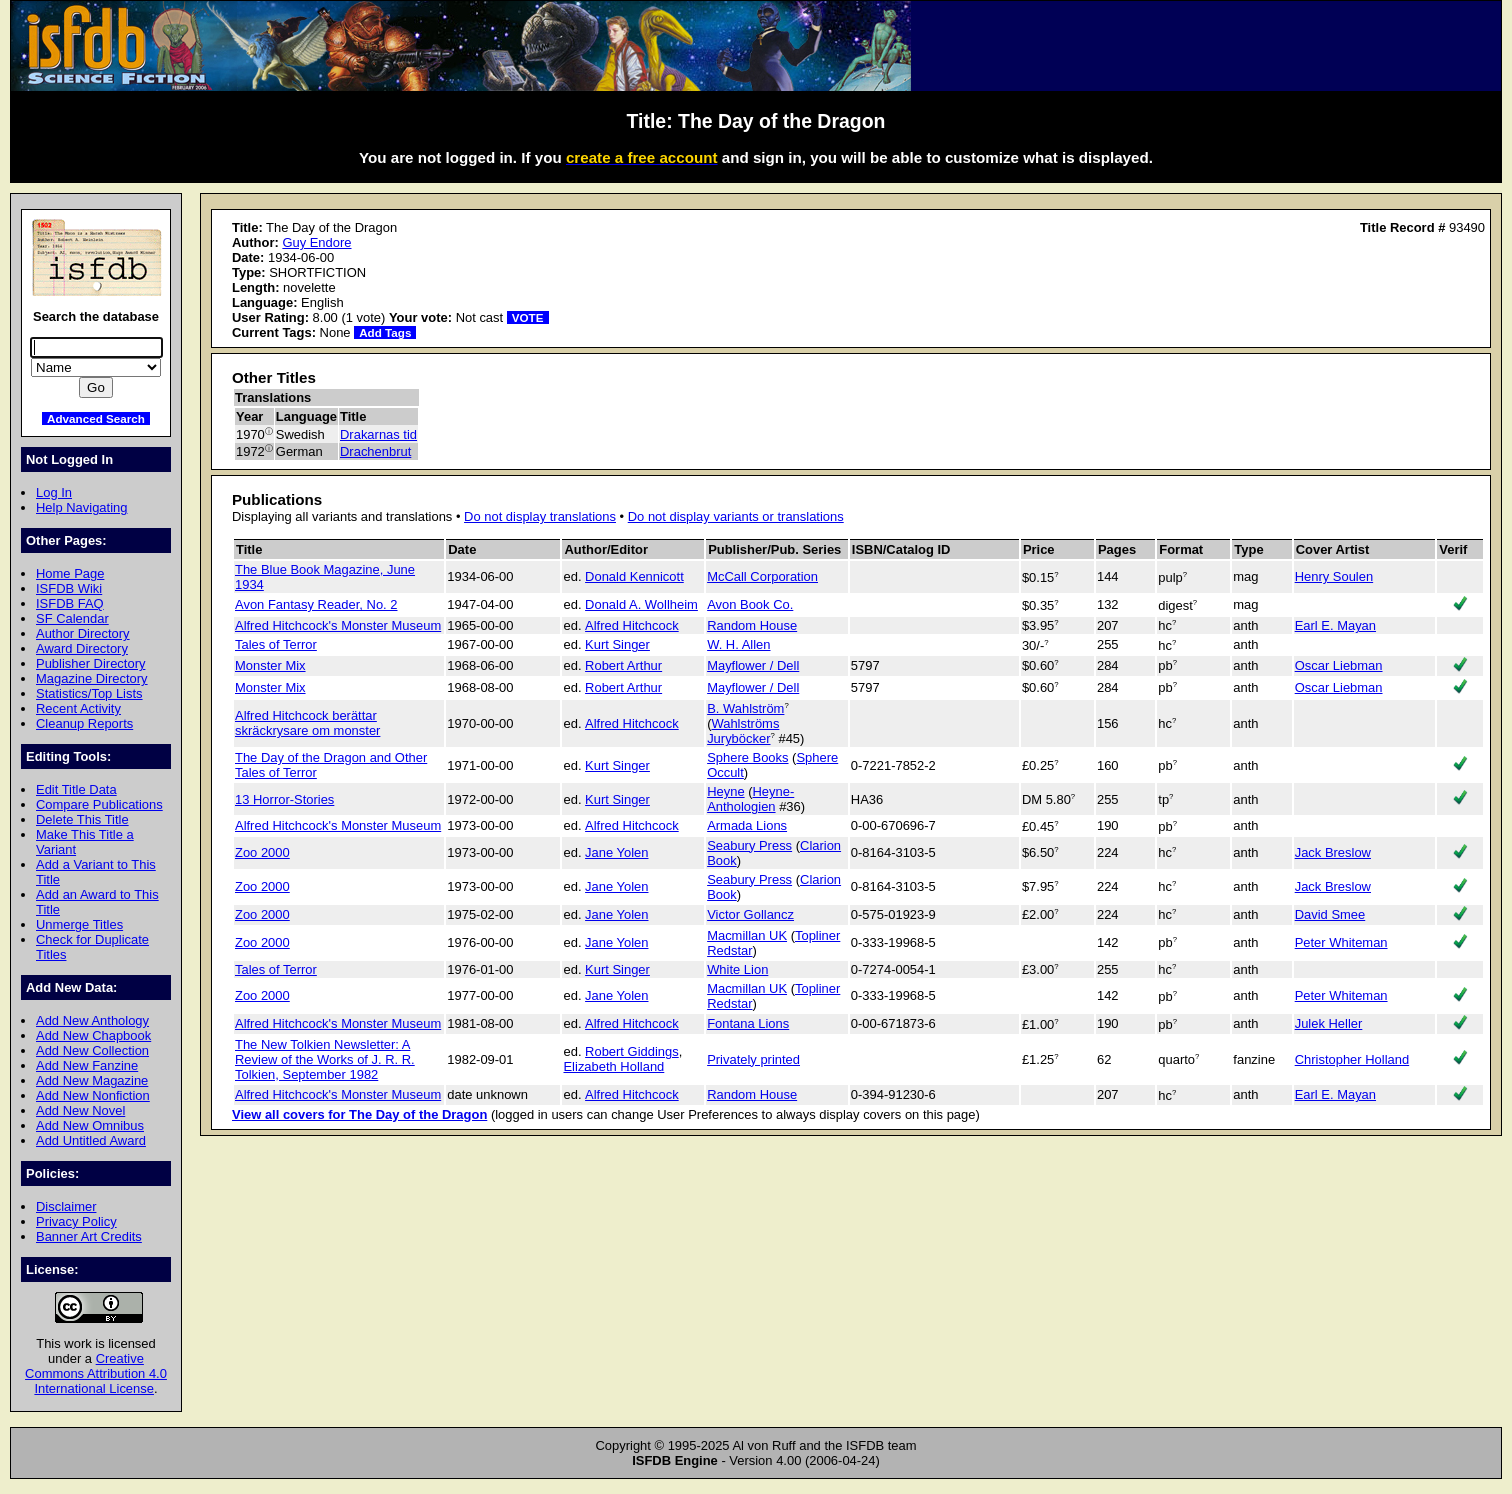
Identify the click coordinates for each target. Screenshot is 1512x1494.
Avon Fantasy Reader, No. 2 (316, 604)
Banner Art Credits (89, 1236)
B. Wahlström (745, 708)
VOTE (528, 317)
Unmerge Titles (79, 924)
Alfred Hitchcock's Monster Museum (338, 625)
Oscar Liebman (1339, 665)
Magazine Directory (92, 678)
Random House (752, 625)
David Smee (1330, 914)
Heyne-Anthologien (750, 799)
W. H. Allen (738, 644)
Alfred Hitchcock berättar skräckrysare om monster (307, 723)
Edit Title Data (76, 789)
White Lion (737, 969)
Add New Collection (92, 1050)
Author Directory (83, 633)
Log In (54, 492)
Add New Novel (80, 1110)
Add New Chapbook (93, 1035)
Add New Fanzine (87, 1065)
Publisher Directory (90, 663)
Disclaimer (66, 1206)
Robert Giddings (632, 1051)
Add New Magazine (92, 1080)
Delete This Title (82, 819)
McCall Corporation (762, 576)
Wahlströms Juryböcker (743, 731)
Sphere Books (747, 757)
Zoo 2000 (262, 852)
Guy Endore (316, 242)
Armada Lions (747, 825)
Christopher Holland (1352, 1059)
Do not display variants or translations (736, 516)
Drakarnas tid (378, 434)
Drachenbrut (375, 451)
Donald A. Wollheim (641, 604)
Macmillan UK (747, 935)
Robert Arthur (623, 665)
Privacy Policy (76, 1221)
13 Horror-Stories (284, 799)
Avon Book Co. (750, 604)
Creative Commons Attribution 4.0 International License (96, 1373)
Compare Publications (99, 804)
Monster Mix (270, 665)
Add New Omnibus (90, 1125)
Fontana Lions (748, 1023)
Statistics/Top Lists (89, 693)
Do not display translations (540, 516)
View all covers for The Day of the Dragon (359, 1114)
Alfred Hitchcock (632, 625)
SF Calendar (72, 618)
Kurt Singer (617, 644)
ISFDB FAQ (70, 603)
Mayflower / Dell (753, 665)
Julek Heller (1329, 1023)
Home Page (70, 573)
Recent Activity (78, 708)
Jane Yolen (616, 852)
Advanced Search (96, 418)
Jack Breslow (1333, 852)
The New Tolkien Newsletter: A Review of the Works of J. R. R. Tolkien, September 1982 (325, 1059)
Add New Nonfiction (93, 1095)
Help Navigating (81, 507)
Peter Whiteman (1341, 942)
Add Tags (385, 332)
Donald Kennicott (634, 576)
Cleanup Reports (84, 723)
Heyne (725, 791)
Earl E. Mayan (1335, 625)
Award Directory (82, 648)
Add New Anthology (92, 1020)
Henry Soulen (1334, 576)
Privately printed (753, 1059)
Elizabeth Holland (613, 1066)
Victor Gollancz (750, 914)
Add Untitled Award (91, 1140)
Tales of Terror (276, 644)
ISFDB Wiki (69, 588)
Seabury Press (749, 845)
